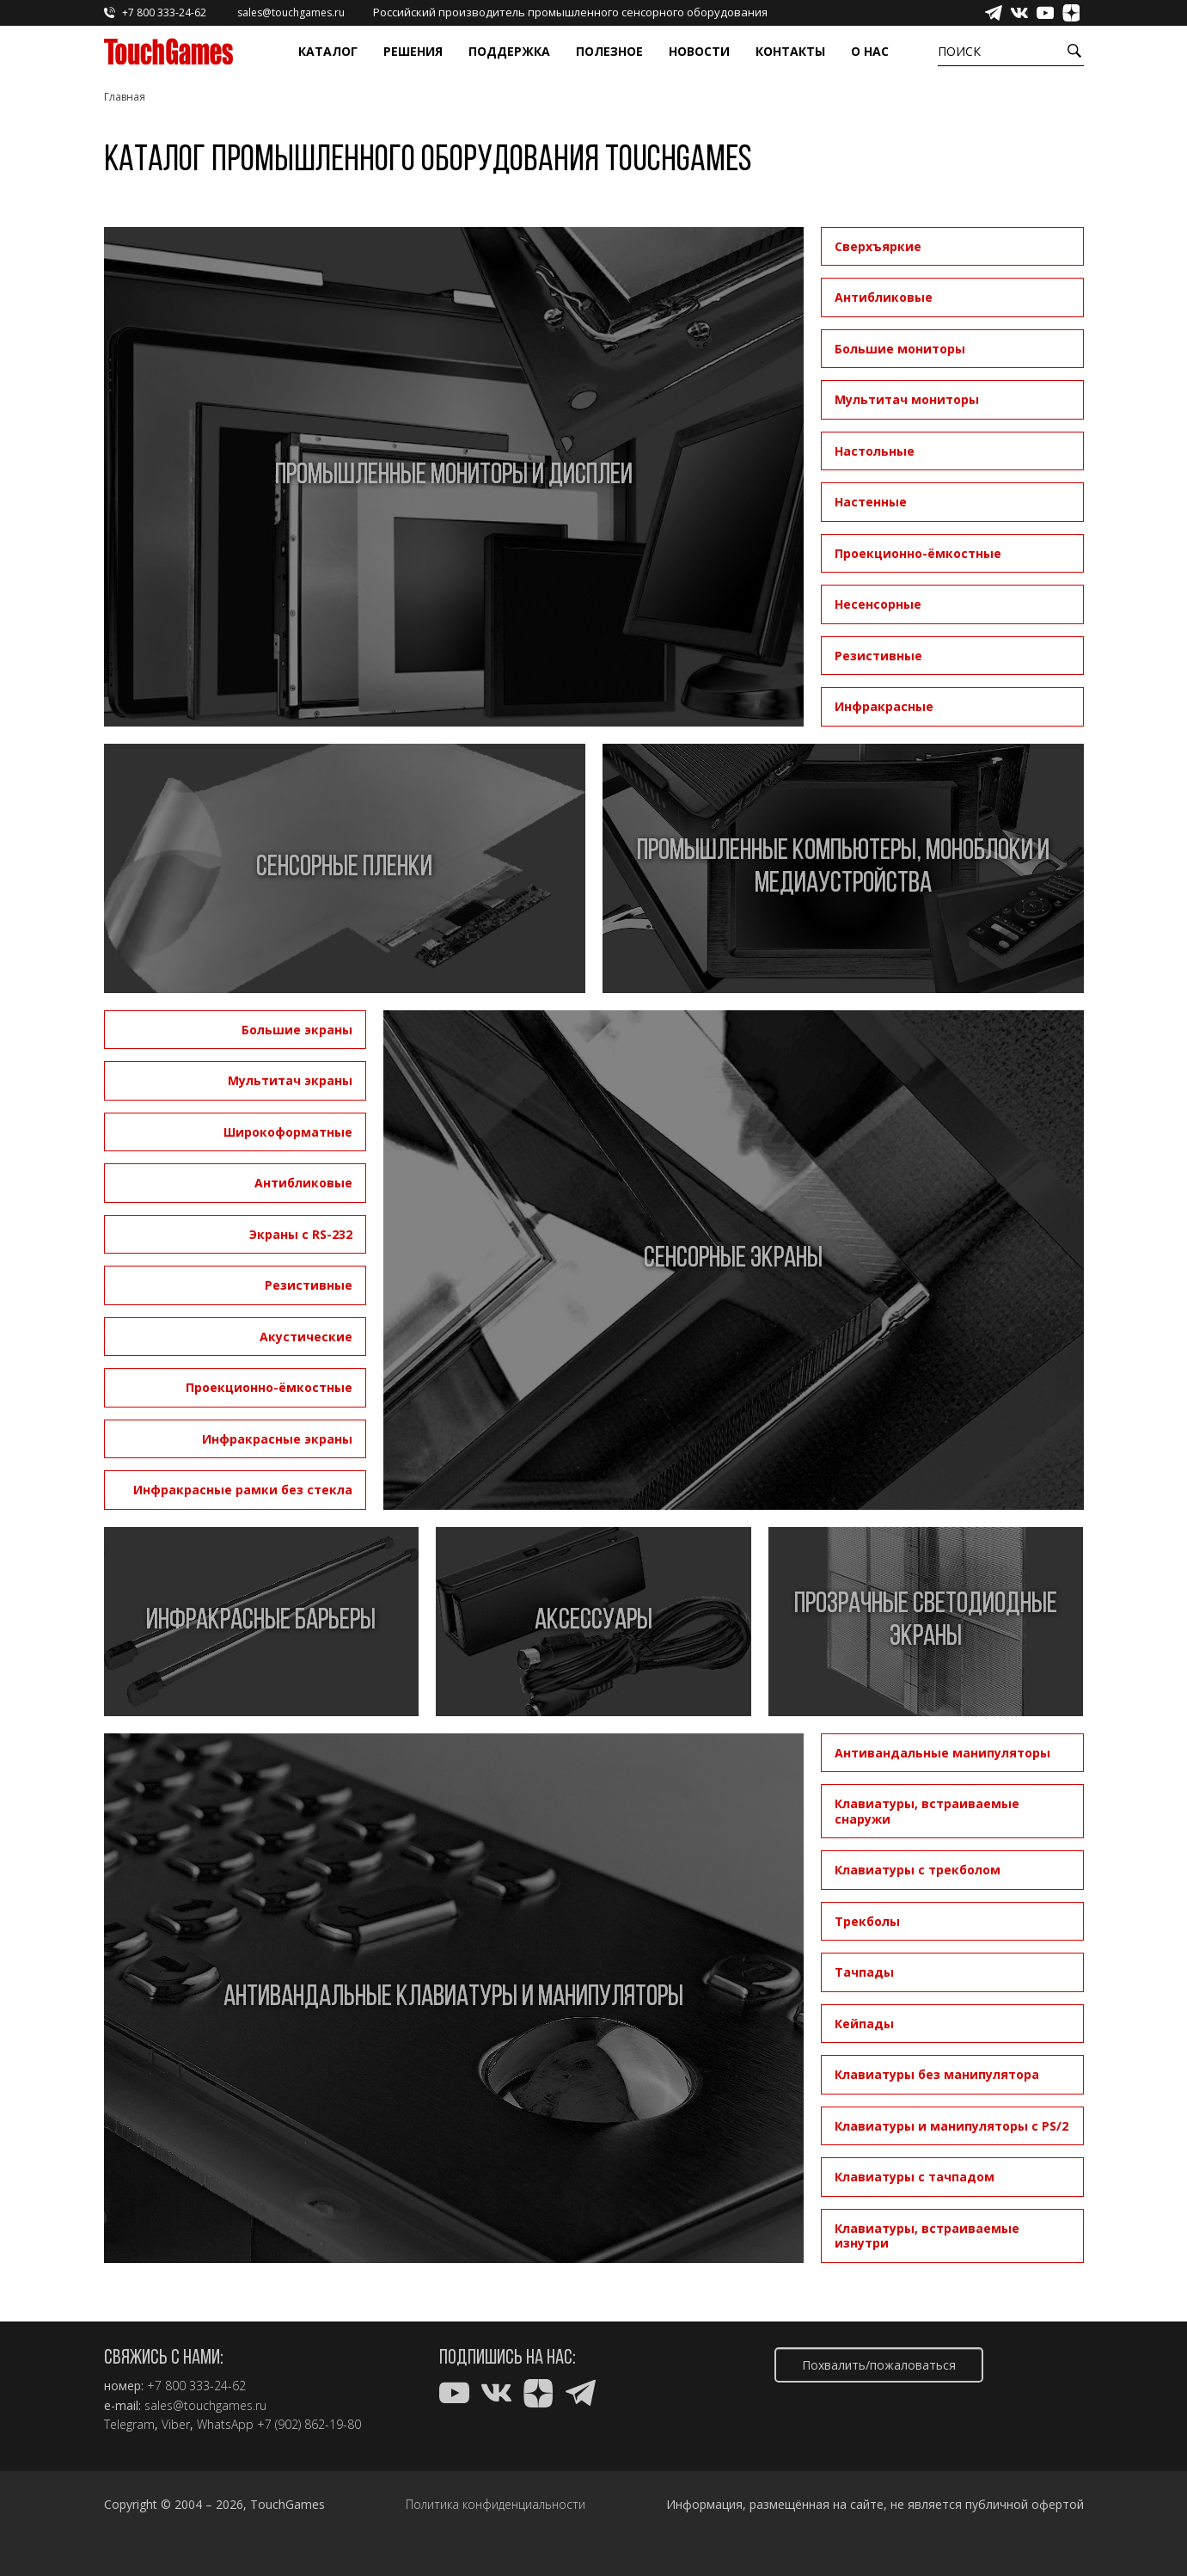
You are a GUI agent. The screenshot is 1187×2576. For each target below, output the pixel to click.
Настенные (871, 502)
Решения (413, 51)
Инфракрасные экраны (277, 1439)
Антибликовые (884, 297)
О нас (870, 51)
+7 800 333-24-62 (196, 2386)
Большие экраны (297, 1029)
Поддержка (509, 51)
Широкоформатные (287, 1132)
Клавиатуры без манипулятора (937, 2074)
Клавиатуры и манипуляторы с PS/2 (951, 2126)
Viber (176, 2424)
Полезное (609, 51)
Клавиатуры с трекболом (917, 1869)
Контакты (790, 51)
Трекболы (867, 1921)
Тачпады (864, 1972)
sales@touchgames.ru (205, 2405)
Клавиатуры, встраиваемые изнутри (927, 2236)
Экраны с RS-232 (300, 1234)
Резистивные (878, 655)
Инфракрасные (884, 706)
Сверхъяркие (878, 246)
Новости (699, 51)
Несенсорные (878, 604)
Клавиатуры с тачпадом (914, 2176)
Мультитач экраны (290, 1080)
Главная (124, 96)
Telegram (129, 2424)
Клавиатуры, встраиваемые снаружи (927, 1811)
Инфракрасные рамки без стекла (242, 1489)
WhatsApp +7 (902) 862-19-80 (279, 2424)
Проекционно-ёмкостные (918, 553)
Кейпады (864, 2023)
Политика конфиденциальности (495, 2504)
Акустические (306, 1336)
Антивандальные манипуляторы (942, 1753)
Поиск (959, 51)
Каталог (328, 51)
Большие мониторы (900, 348)
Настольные (875, 451)
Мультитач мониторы (907, 399)
